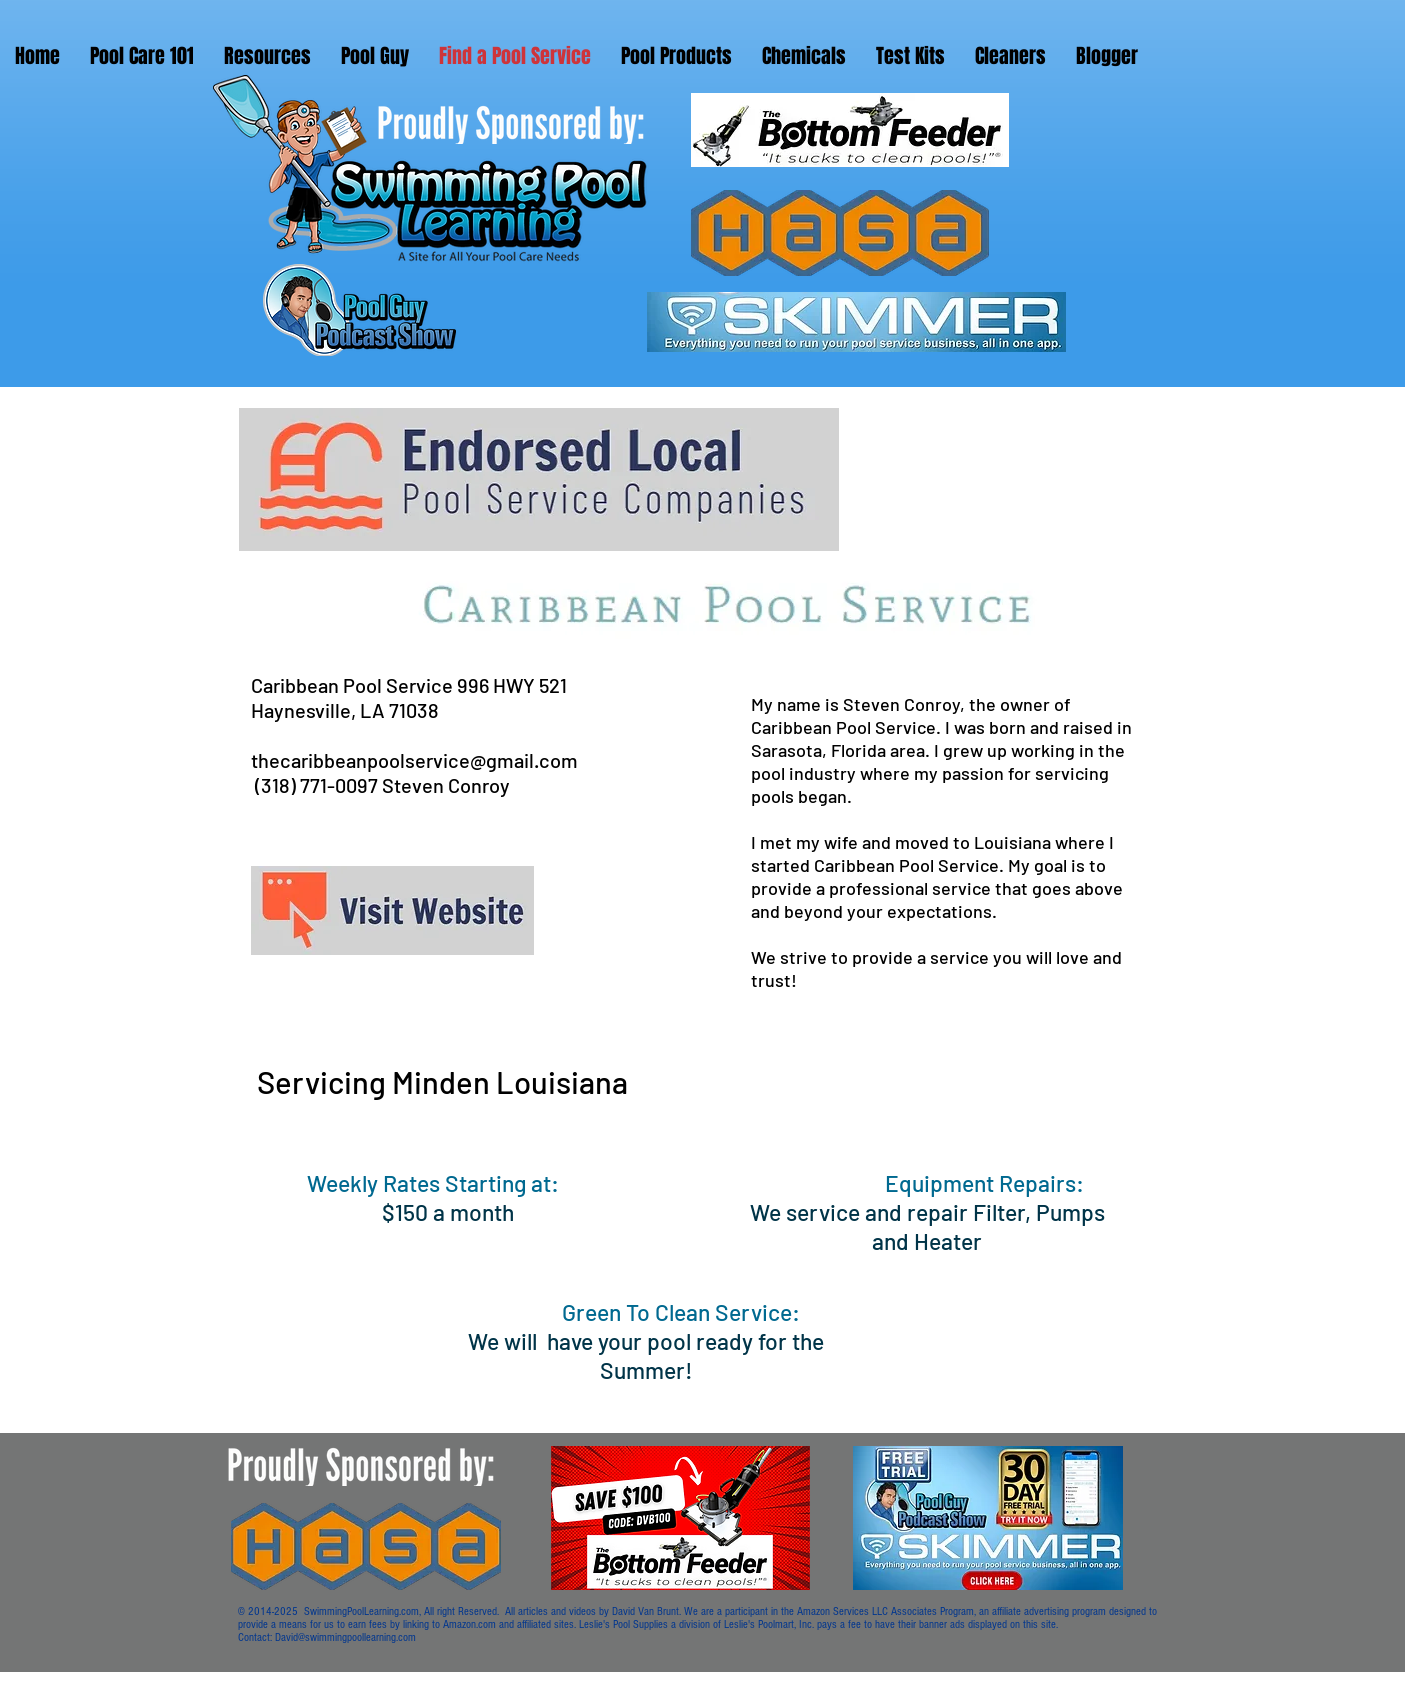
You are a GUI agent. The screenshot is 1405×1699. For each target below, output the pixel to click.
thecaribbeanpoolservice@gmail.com (414, 760)
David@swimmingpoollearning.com (345, 1637)
